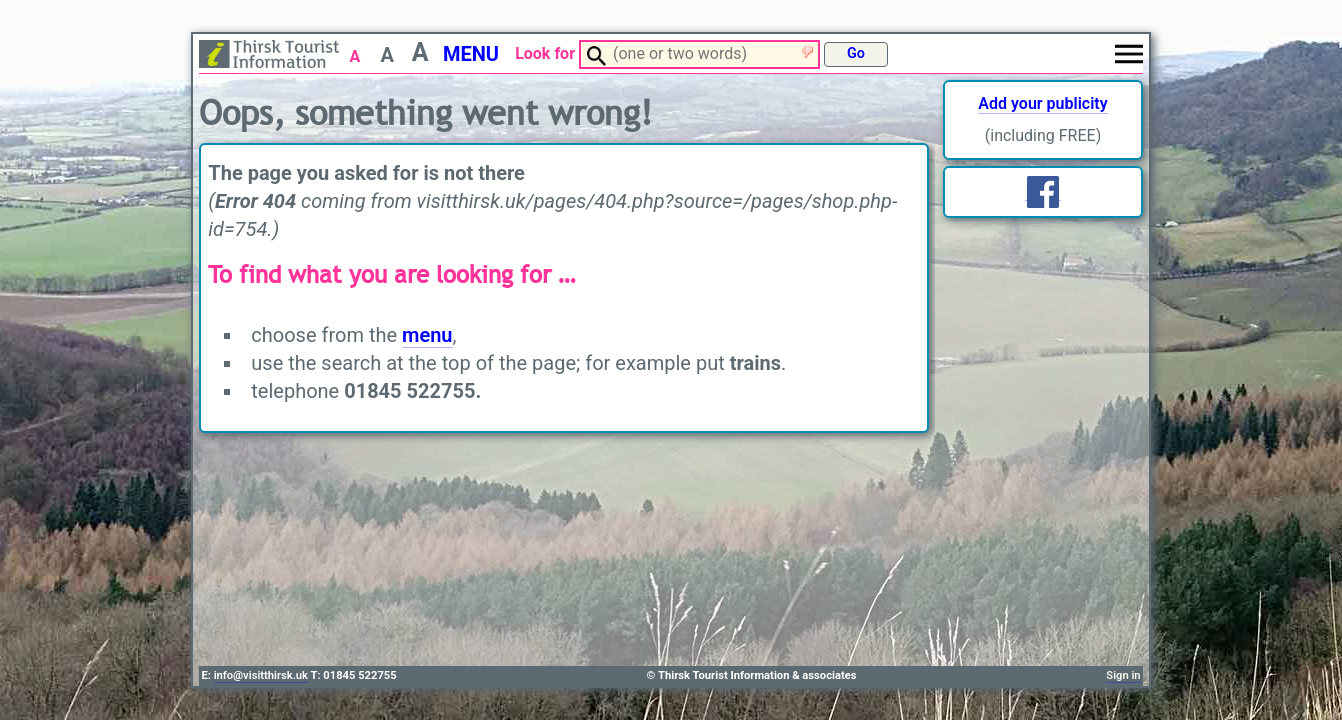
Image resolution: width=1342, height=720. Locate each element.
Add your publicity (1042, 103)
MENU (471, 54)
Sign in (1123, 675)
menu (427, 335)
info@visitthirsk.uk (261, 675)
